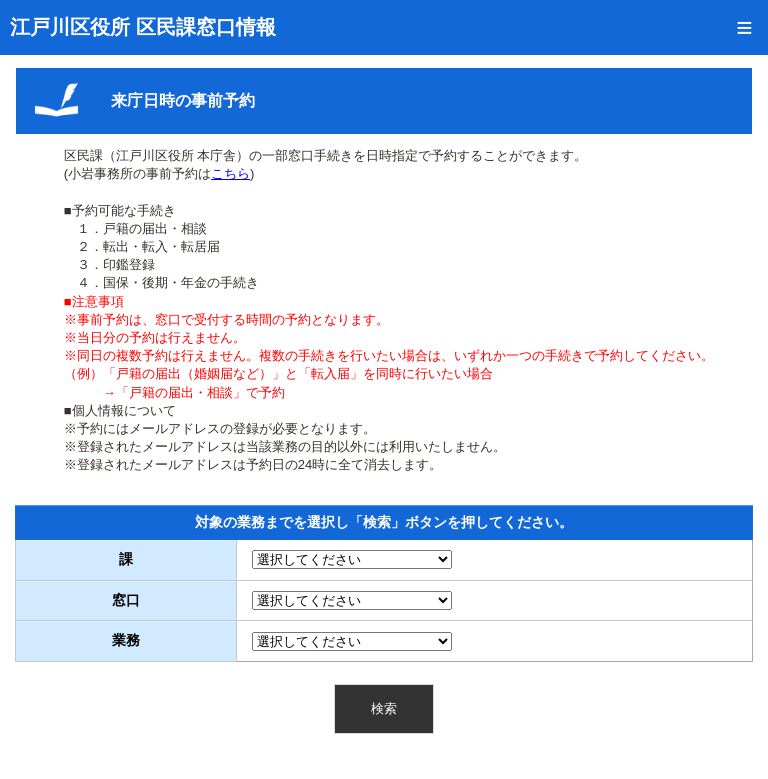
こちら (230, 173)
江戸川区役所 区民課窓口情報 (143, 27)
